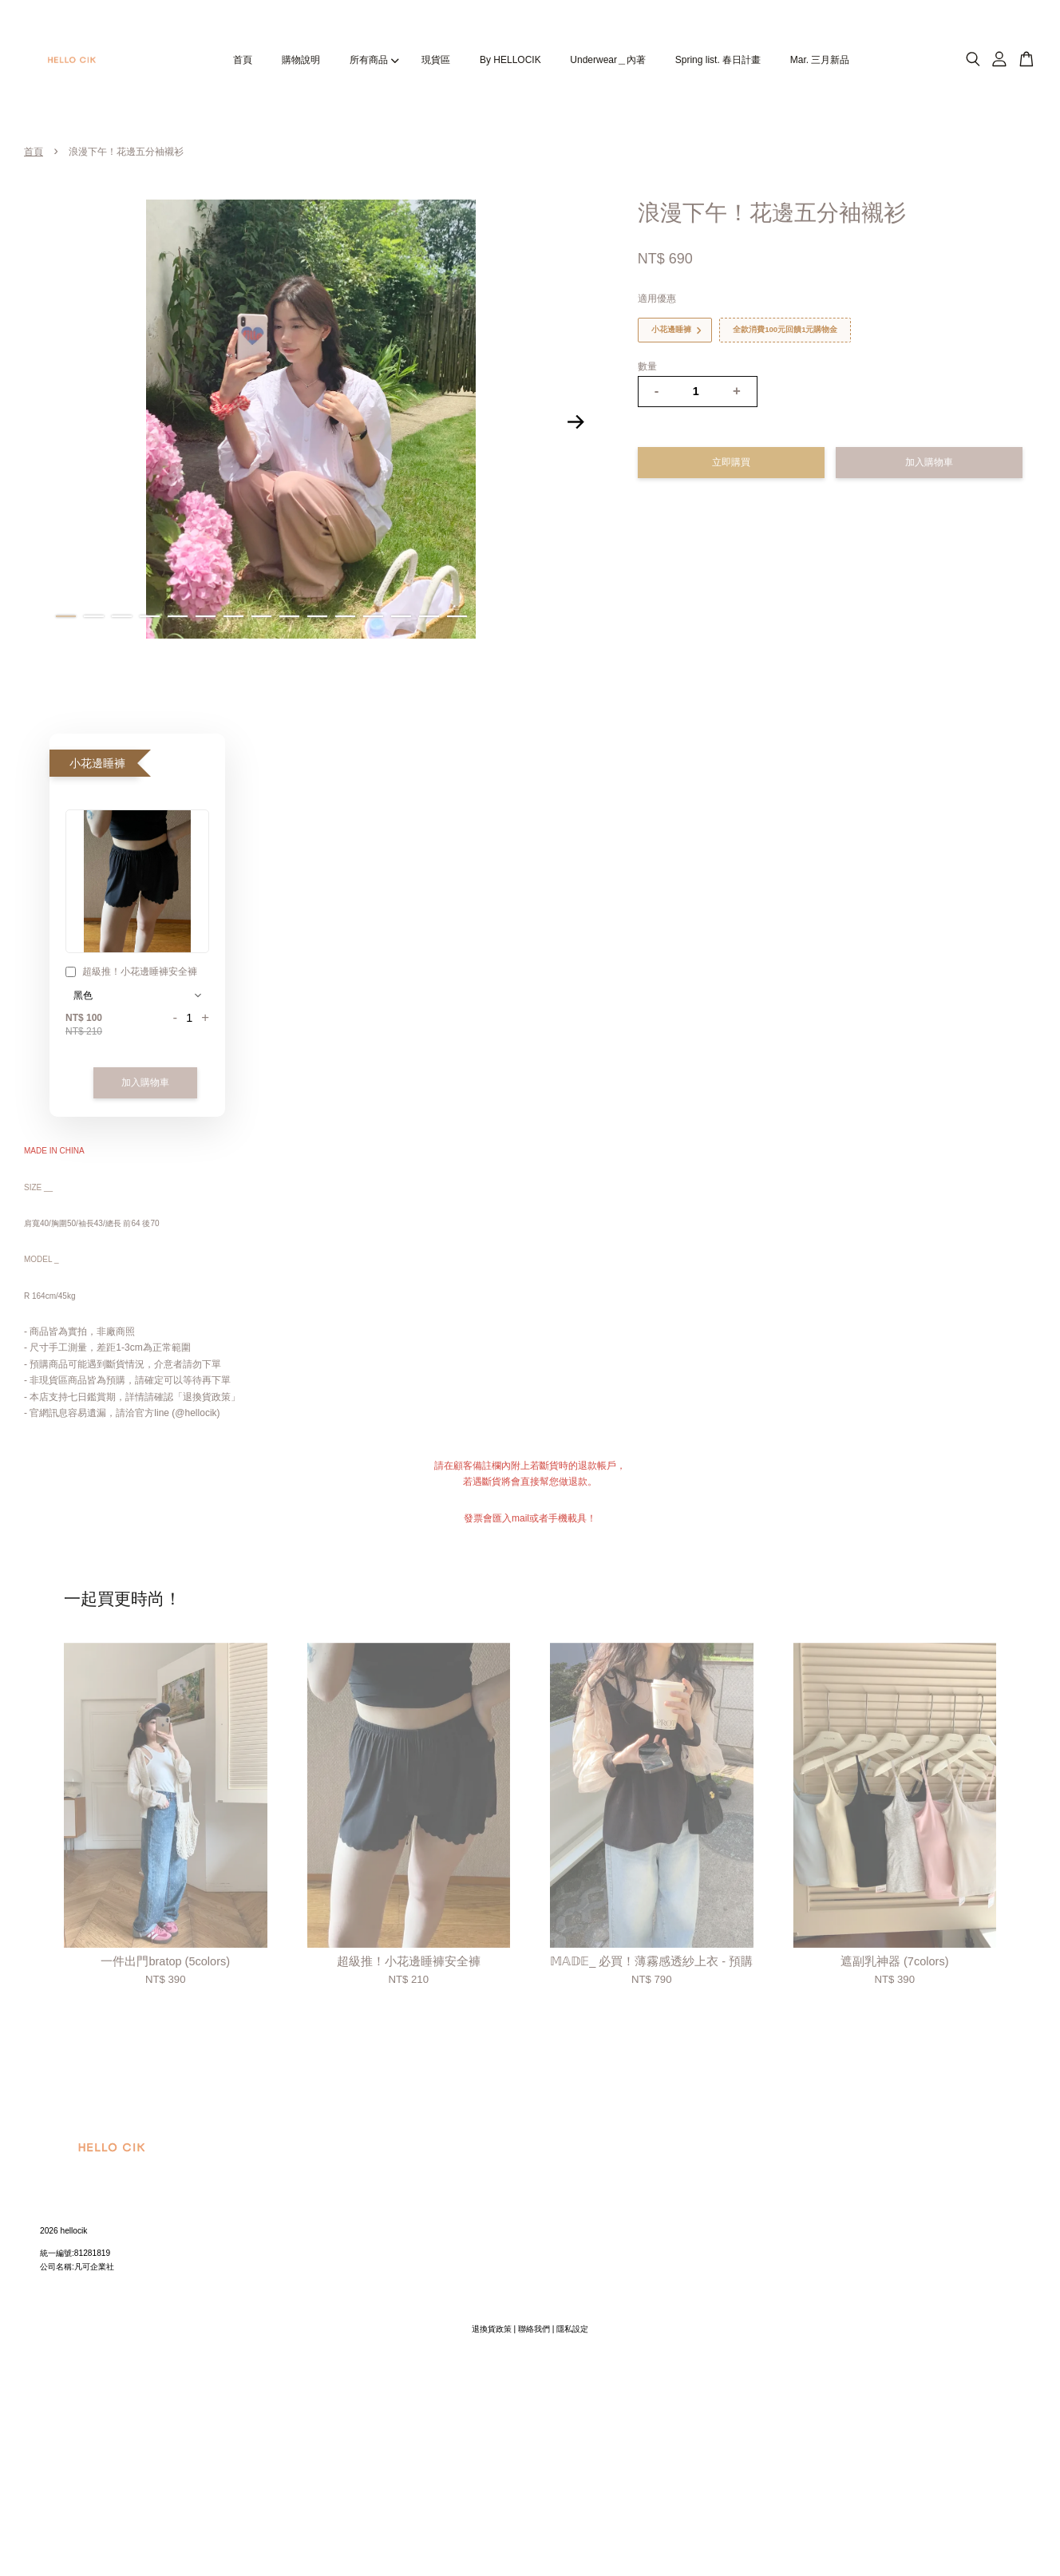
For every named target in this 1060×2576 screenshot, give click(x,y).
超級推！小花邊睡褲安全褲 (131, 973)
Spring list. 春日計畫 (718, 59)
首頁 (242, 59)
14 (429, 616)
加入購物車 (145, 1082)
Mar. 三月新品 (820, 59)
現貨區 (435, 59)
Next (576, 422)
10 (317, 616)
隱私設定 (572, 2329)
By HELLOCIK (510, 59)
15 (457, 616)
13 (401, 616)
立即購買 (731, 462)
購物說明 (301, 59)
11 (345, 616)
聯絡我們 (534, 2329)
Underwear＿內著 (608, 59)
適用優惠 (657, 298)
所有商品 (374, 59)
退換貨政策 (492, 2329)
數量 (647, 366)
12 (373, 616)
